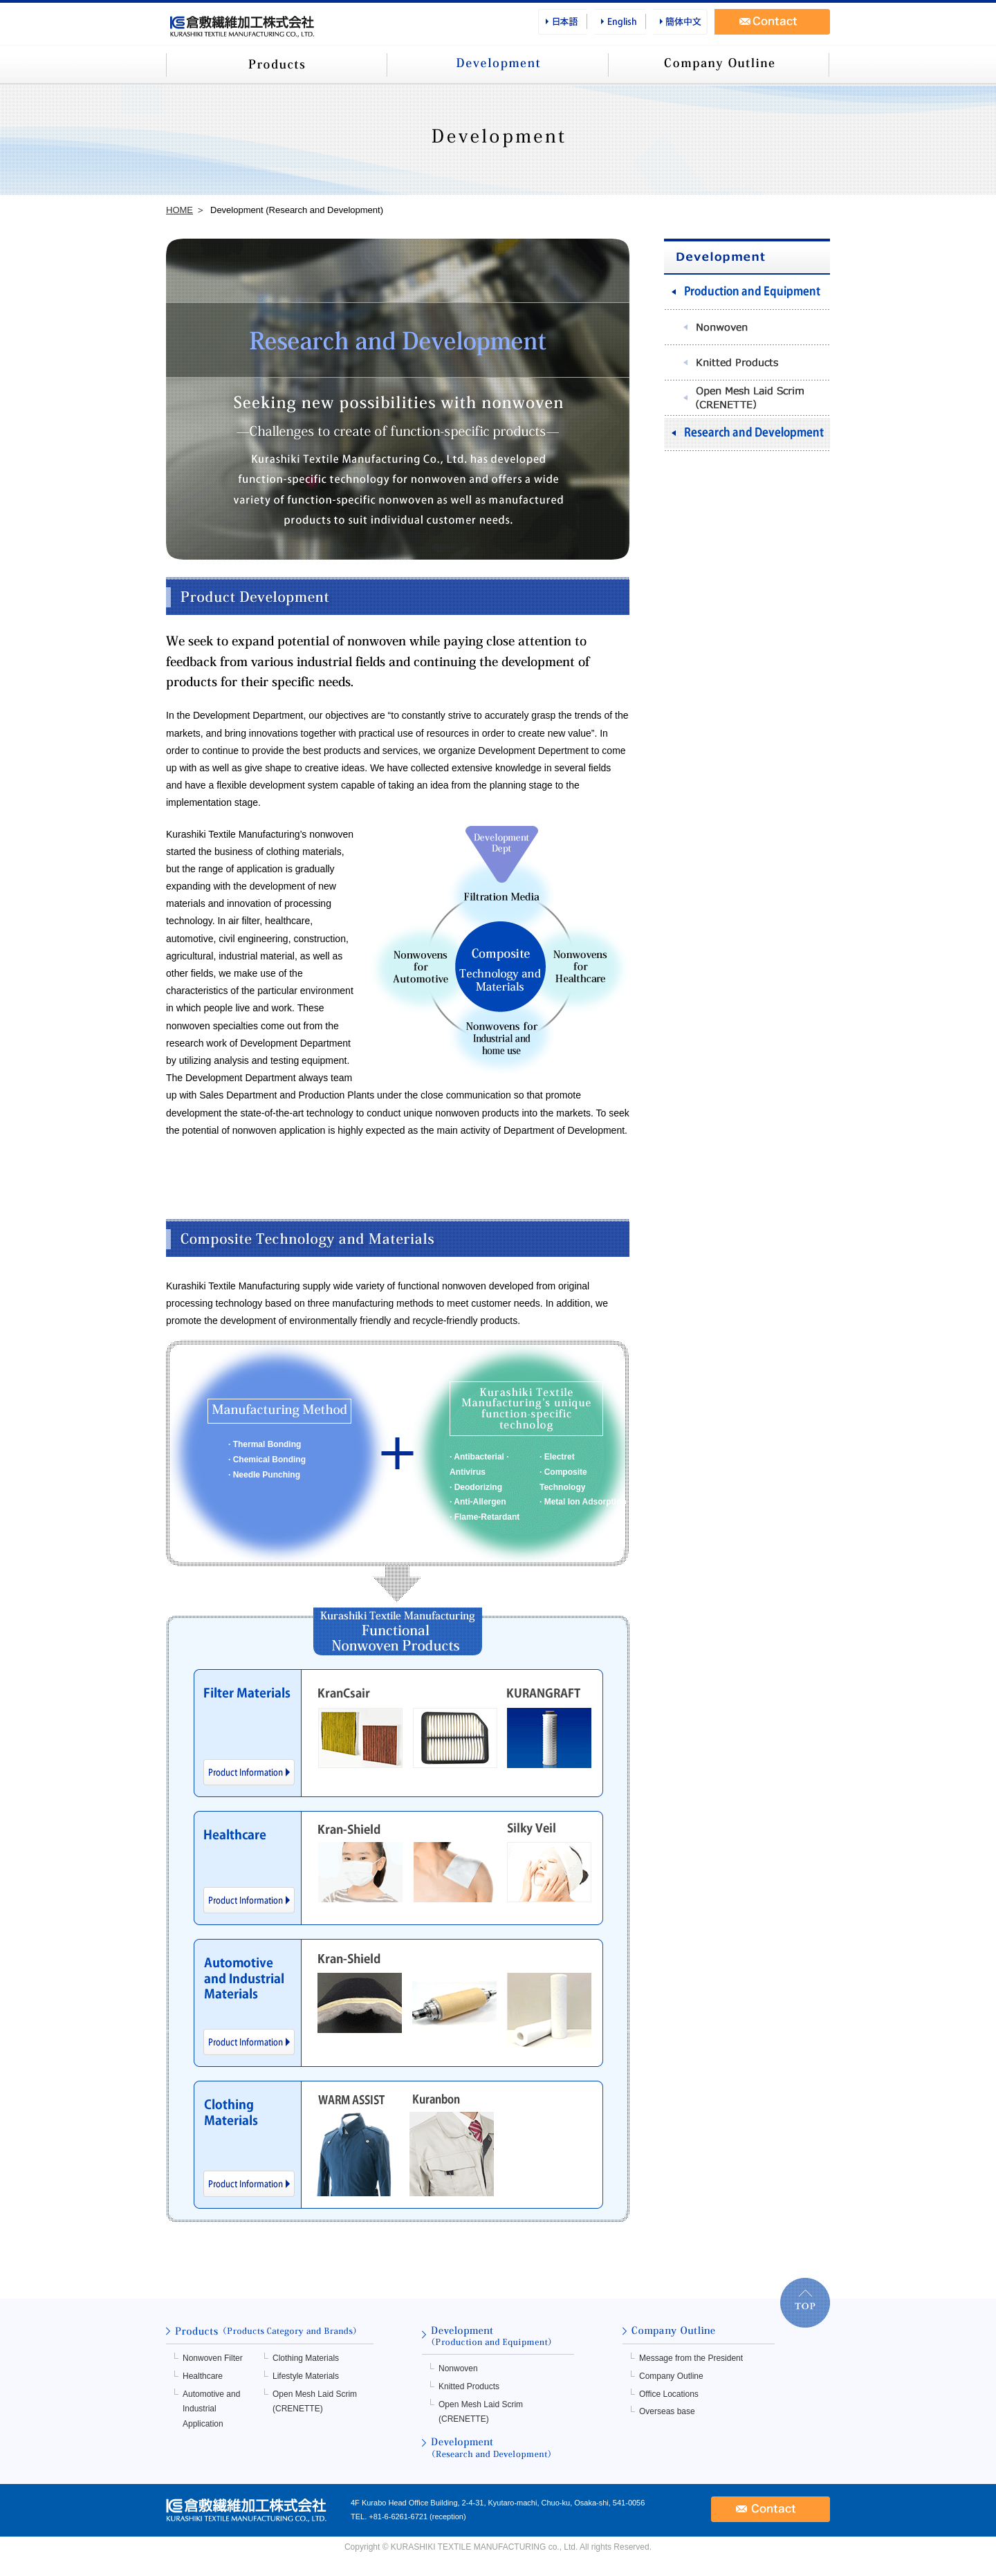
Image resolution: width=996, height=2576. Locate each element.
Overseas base (667, 2411)
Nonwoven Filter (213, 2358)
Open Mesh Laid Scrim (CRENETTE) (315, 2401)
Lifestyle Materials (306, 2376)
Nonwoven (458, 2368)
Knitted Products (469, 2386)
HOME (179, 210)
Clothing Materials (306, 2358)
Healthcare (203, 2376)
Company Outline (671, 2376)
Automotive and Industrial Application (211, 2409)
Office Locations (669, 2394)
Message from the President (691, 2358)
